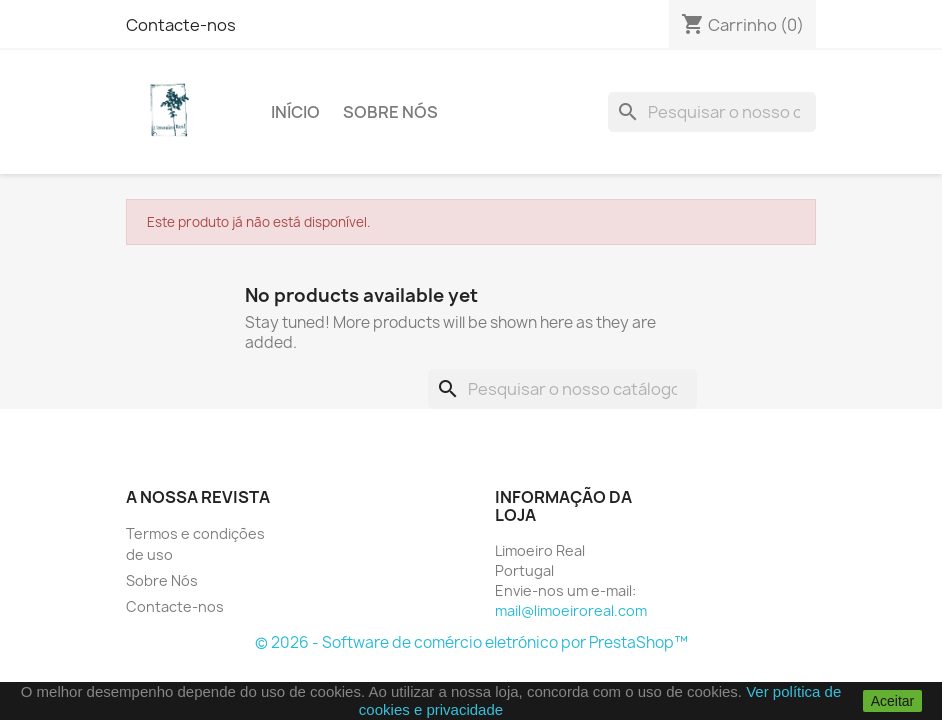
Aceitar (893, 701)
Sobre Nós (390, 112)
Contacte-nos (181, 25)
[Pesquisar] (712, 112)
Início (295, 112)
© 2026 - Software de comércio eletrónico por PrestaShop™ (471, 642)
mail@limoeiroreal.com (571, 610)
